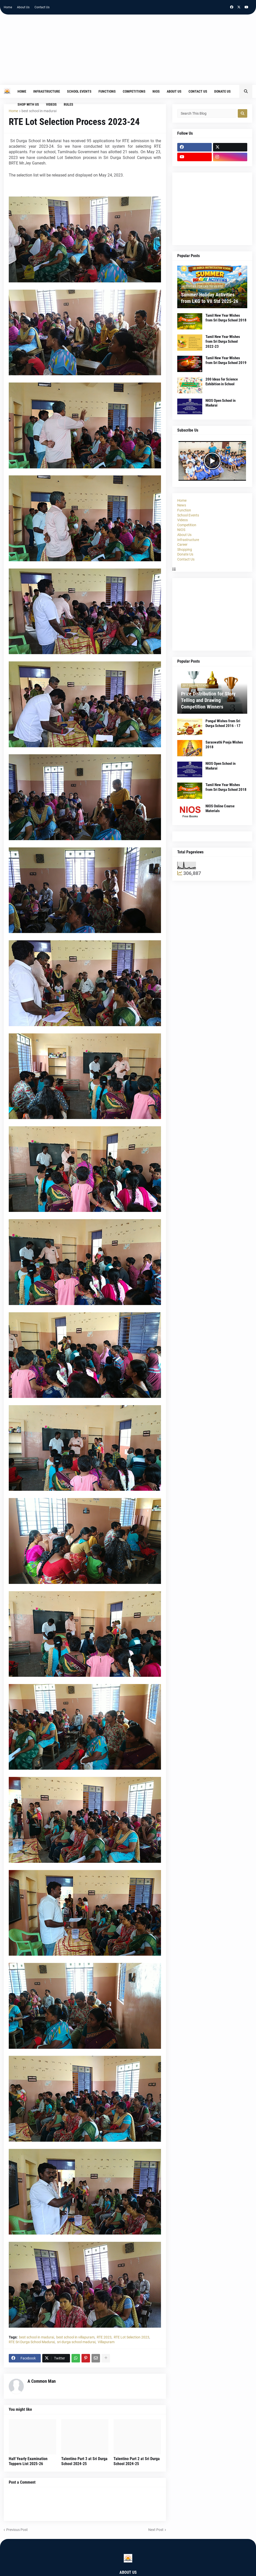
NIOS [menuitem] (156, 91)
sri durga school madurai (76, 2342)
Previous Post (17, 2530)
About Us (23, 7)
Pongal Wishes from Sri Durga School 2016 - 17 (223, 723)
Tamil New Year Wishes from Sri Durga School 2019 (226, 360)
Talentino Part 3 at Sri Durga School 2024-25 (84, 2461)
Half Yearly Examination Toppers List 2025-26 (28, 2461)
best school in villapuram (75, 2337)
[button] (245, 91)
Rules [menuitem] (68, 104)
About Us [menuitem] (174, 91)
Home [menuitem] (22, 91)
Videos (182, 520)
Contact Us (42, 7)
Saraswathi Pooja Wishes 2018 (224, 745)
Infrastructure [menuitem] (46, 91)
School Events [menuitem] (79, 91)
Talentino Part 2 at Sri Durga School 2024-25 (137, 2461)
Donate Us (185, 554)
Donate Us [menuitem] (222, 91)
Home (8, 7)
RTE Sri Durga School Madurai (32, 2342)
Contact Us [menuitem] (197, 91)
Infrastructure (188, 540)
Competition (186, 525)
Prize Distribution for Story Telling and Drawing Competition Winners (208, 700)
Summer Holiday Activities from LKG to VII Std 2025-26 (209, 298)
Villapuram (106, 2342)
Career (182, 544)
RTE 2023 (104, 2337)
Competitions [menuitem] (134, 91)
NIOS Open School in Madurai (221, 403)
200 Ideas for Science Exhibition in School (222, 382)
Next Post (156, 2530)
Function (184, 510)
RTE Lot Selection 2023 (131, 2337)
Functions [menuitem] (107, 91)
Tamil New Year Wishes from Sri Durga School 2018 (226, 318)
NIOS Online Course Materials (220, 808)
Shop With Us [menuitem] (28, 104)
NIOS (181, 530)
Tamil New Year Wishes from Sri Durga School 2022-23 (223, 341)
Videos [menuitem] (51, 104)
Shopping (184, 549)
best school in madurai (39, 111)
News (181, 505)
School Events (188, 515)
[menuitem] (80, 104)
